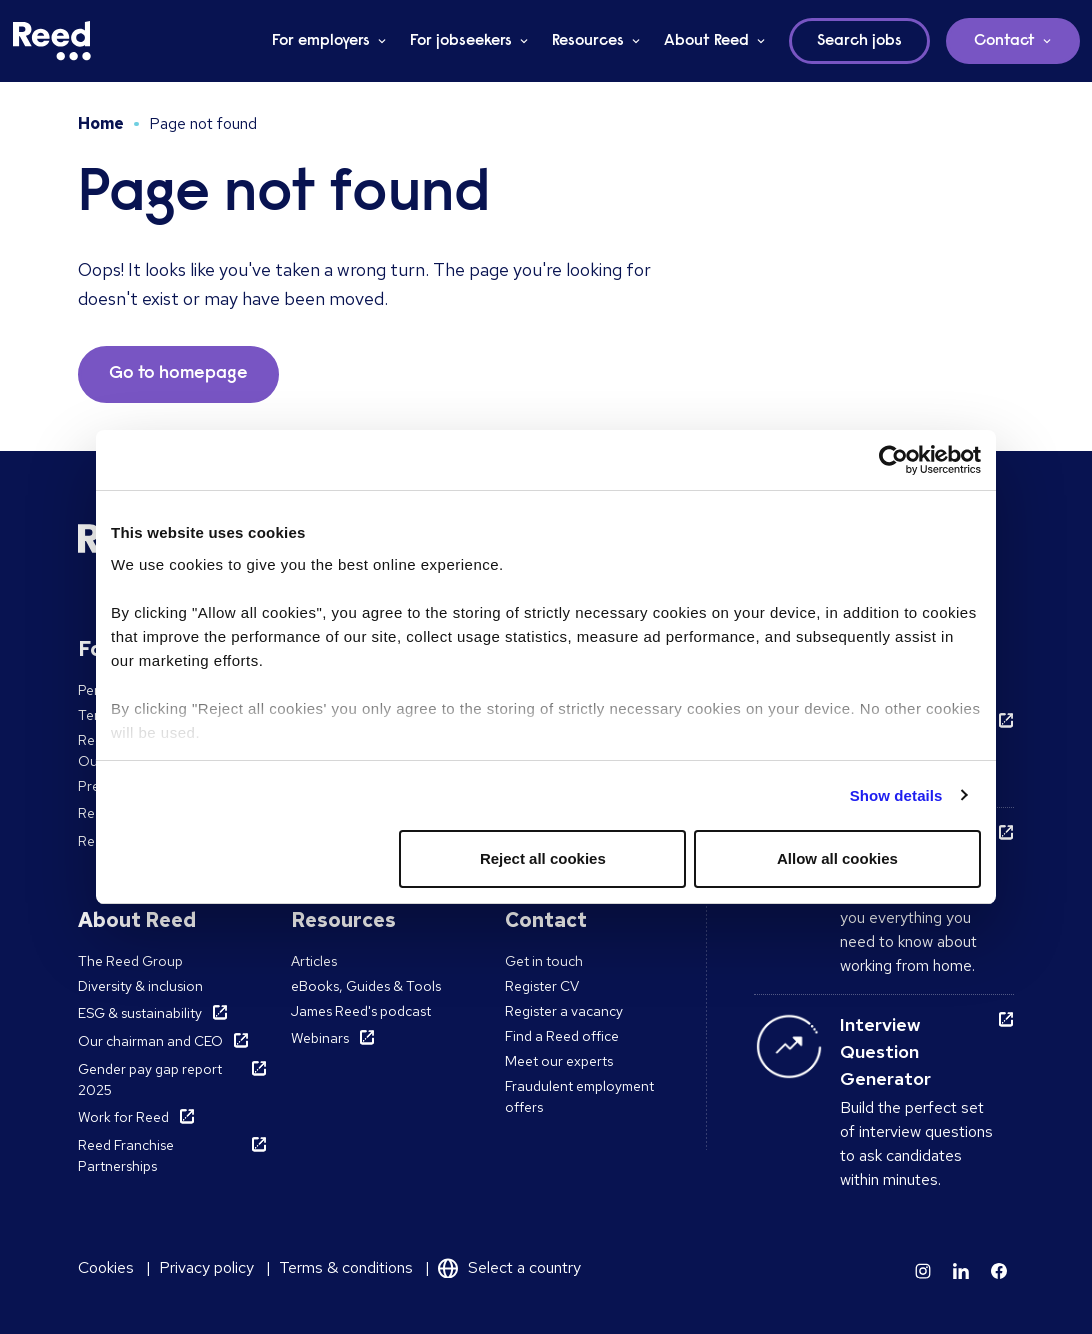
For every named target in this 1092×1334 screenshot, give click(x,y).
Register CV (542, 986)
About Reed (706, 41)
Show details (896, 795)
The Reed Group (130, 961)
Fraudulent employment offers (579, 1096)
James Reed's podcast (361, 1011)
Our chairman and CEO (150, 1041)
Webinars (320, 1038)
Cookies (106, 1267)
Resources (588, 41)
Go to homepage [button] (178, 374)
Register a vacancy (564, 1011)
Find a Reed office (562, 1036)
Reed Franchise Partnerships (126, 1155)
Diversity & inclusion (140, 986)
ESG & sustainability (140, 1013)
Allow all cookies (837, 858)
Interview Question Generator (885, 1051)
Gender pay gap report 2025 (150, 1079)
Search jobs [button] (859, 41)
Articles (314, 961)
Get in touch (544, 961)
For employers (321, 41)
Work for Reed (123, 1117)
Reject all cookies (543, 858)
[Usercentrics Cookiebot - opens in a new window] (893, 460)
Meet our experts (559, 1061)
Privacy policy (206, 1267)
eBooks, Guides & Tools (366, 986)
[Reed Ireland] (52, 41)
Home (101, 123)
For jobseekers (461, 41)
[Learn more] (923, 1271)
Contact (1004, 41)
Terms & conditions (346, 1267)
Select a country (524, 1267)
